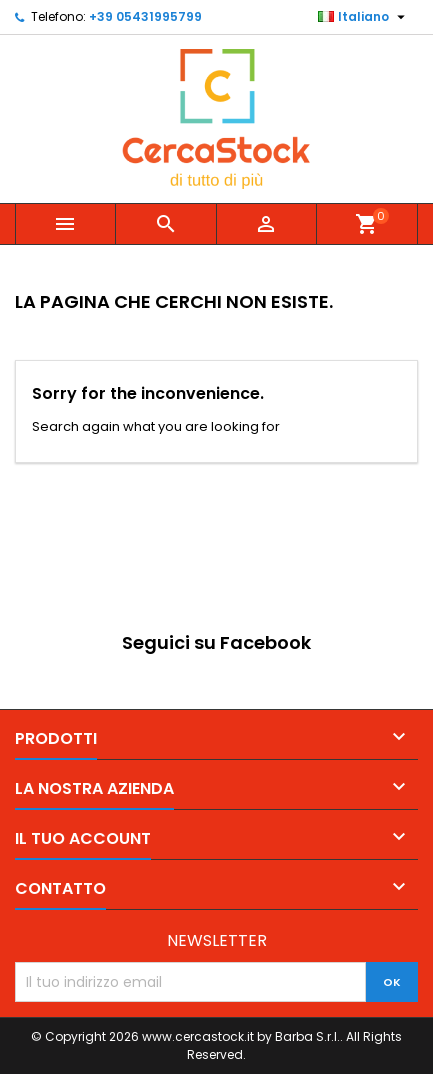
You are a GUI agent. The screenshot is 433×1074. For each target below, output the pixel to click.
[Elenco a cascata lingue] (364, 17)
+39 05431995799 (145, 16)
